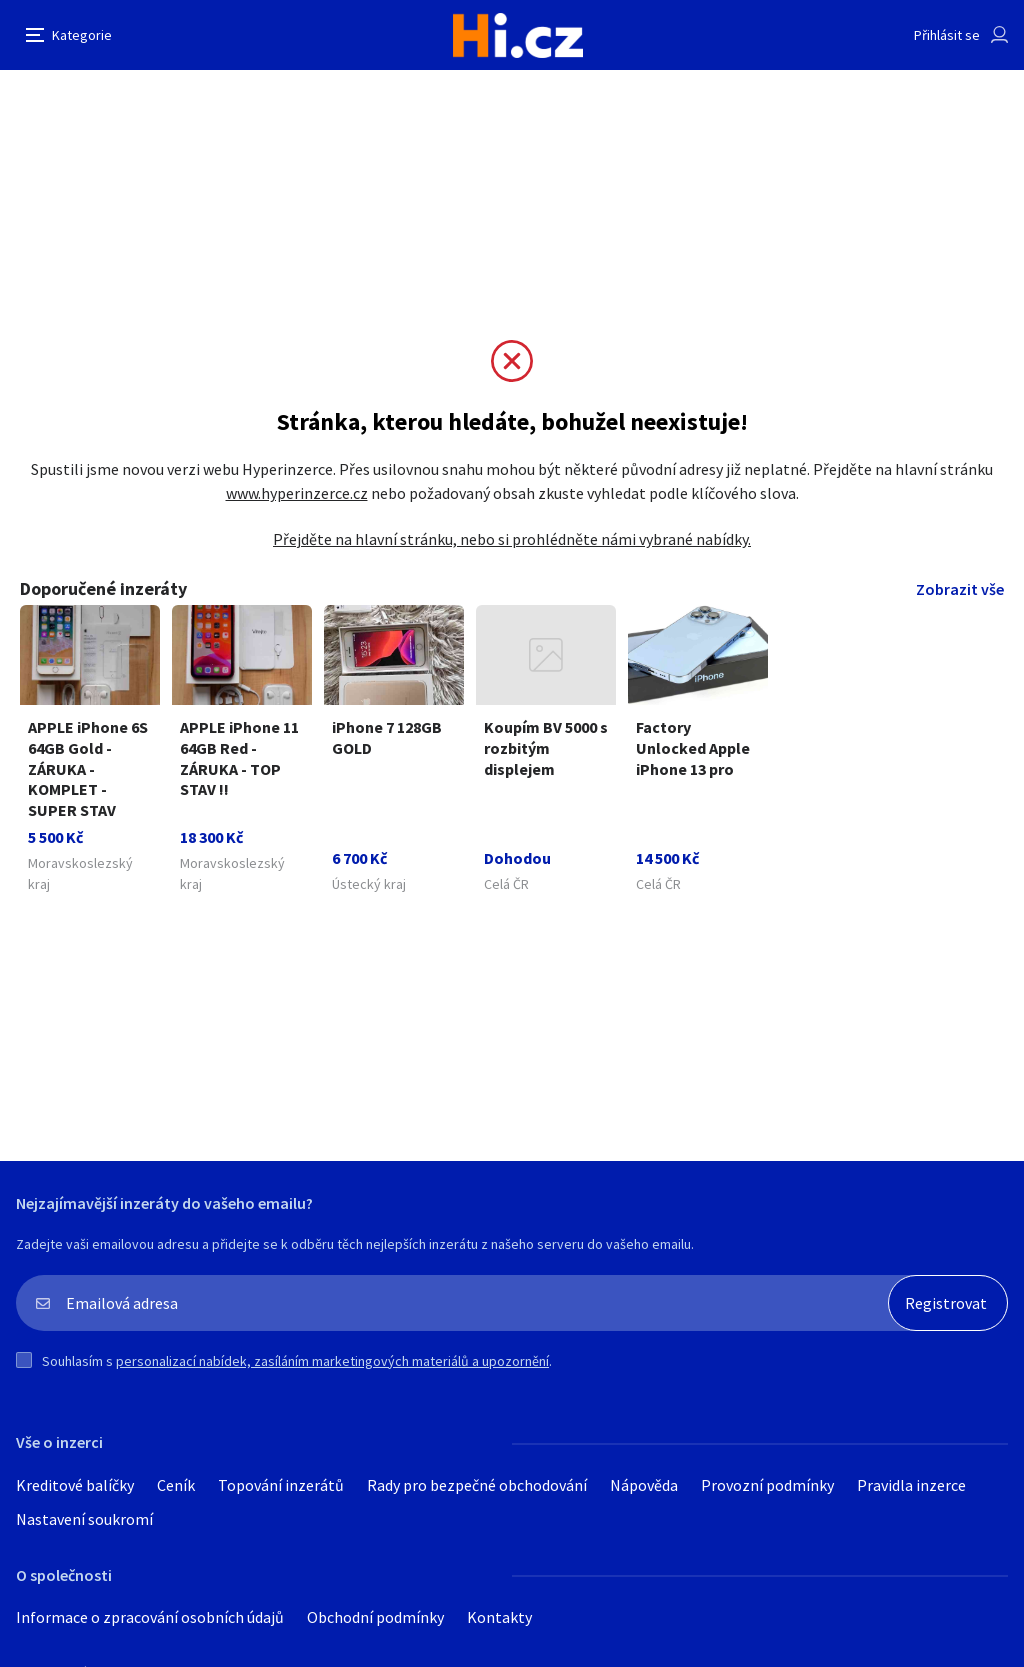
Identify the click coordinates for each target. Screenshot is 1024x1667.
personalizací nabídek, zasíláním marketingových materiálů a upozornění (332, 1361)
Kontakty (499, 1617)
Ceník (176, 1485)
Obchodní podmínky (375, 1617)
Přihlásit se (947, 35)
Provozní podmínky (767, 1485)
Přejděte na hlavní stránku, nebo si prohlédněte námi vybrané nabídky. (512, 539)
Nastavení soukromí (84, 1519)
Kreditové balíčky (75, 1485)
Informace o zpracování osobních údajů (150, 1617)
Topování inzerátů (281, 1485)
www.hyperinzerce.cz (297, 493)
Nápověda (644, 1485)
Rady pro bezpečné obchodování (477, 1485)
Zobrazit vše (960, 589)
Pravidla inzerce (911, 1485)
